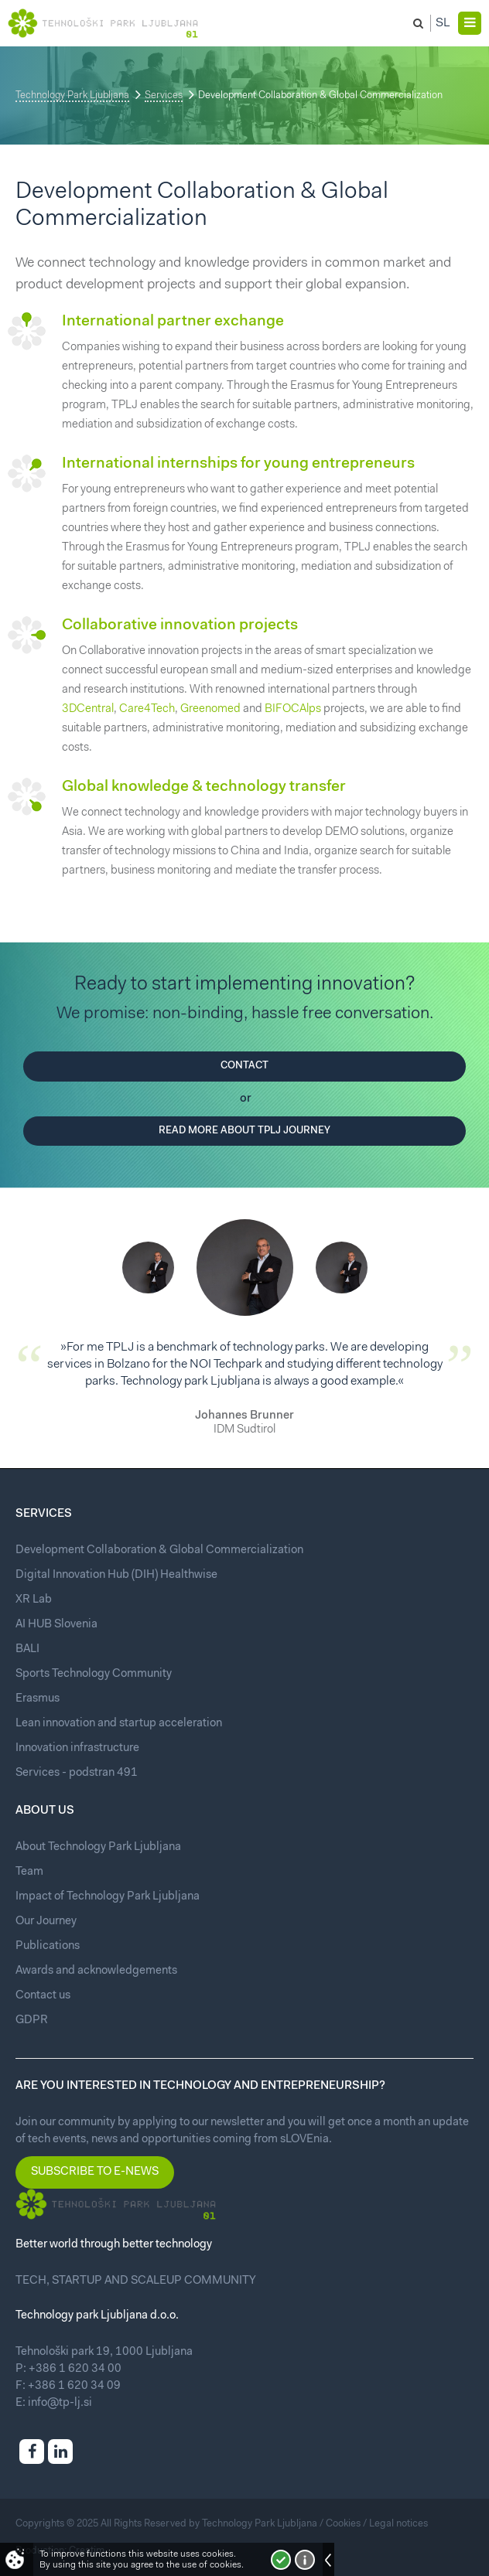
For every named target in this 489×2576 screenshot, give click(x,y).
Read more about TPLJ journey (244, 1131)
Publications (47, 1946)
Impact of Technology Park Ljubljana (107, 1897)
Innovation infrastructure (77, 1748)
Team (29, 1872)
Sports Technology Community (93, 1674)
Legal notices (398, 2524)
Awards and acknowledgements (96, 1971)
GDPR (31, 2020)
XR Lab (33, 1600)
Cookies (343, 2524)
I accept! (281, 2560)
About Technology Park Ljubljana (98, 1847)
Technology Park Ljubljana (72, 95)
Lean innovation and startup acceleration (118, 1723)
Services (164, 95)
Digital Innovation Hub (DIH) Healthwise (116, 1575)
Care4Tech (147, 709)
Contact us (42, 1996)
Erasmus (37, 1699)
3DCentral (88, 709)
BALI (27, 1649)
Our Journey (46, 1921)
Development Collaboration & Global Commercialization (159, 1550)
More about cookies (305, 2560)
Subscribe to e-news (95, 2172)
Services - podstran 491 (76, 1773)
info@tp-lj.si (60, 2403)
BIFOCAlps (293, 709)
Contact (244, 1066)
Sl (443, 23)
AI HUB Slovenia (56, 1624)
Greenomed (210, 709)
